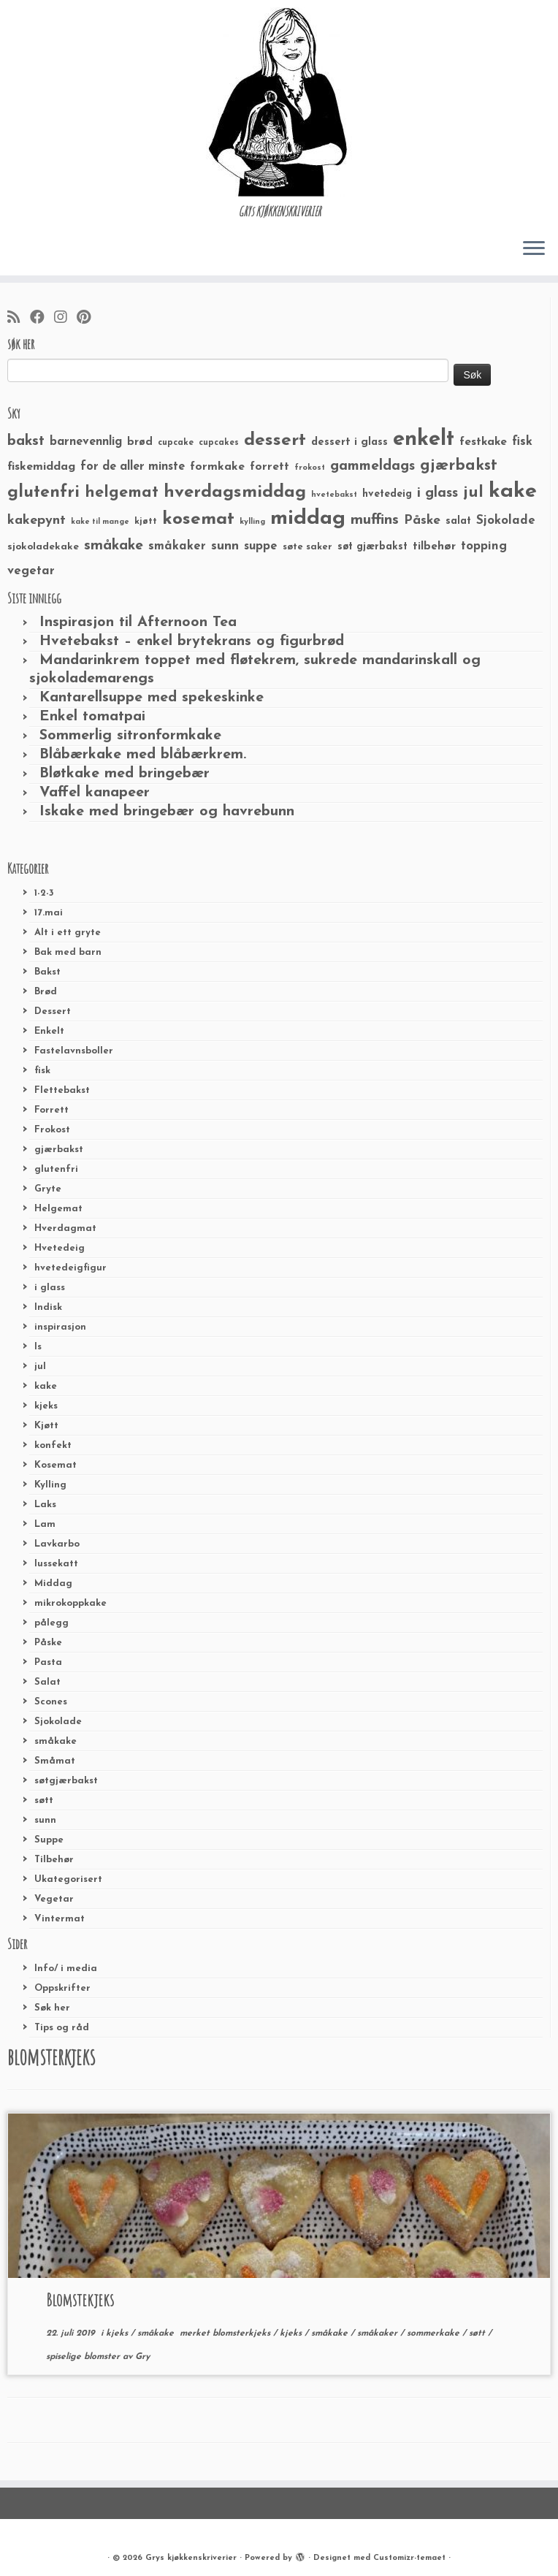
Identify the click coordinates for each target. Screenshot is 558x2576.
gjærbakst (58, 1149)
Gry (142, 2356)
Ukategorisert (68, 1879)
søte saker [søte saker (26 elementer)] (307, 547)
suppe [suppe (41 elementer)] (261, 546)
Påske (48, 1642)
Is (38, 1347)
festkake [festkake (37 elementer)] (483, 442)
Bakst (47, 972)
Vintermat (59, 1919)
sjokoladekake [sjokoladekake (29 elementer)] (43, 547)
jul (40, 1366)
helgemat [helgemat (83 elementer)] (121, 492)
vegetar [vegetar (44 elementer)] (31, 571)
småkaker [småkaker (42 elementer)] (177, 546)
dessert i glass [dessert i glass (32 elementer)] (349, 442)
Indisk (48, 1307)
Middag (53, 1583)
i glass (49, 1287)
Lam (45, 1524)
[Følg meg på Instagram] (65, 318)
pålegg (51, 1623)
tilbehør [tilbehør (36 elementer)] (434, 546)
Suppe (49, 1840)
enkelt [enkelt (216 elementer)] (423, 439)
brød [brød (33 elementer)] (140, 442)
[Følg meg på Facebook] (42, 318)
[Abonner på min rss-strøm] (18, 318)
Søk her (52, 2008)
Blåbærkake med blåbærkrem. (142, 754)
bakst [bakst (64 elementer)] (26, 441)
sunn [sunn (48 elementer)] (225, 546)
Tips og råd (61, 2027)
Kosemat (55, 1465)
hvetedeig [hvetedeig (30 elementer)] (387, 494)
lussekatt (56, 1564)
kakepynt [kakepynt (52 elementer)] (36, 520)
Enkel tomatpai (92, 716)
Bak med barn (68, 952)
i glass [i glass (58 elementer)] (437, 493)
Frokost (52, 1130)
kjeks (46, 1406)
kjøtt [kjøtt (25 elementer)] (145, 521)
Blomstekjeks (80, 2300)
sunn (45, 1820)
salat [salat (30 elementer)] (458, 521)
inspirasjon (60, 1327)
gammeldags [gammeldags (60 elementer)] (372, 466)
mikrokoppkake (70, 1603)
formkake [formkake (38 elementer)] (217, 467)
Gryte (47, 1189)
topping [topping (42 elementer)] (484, 546)
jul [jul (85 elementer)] (473, 492)
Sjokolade (58, 1721)
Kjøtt (46, 1425)
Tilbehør (54, 1859)
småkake (55, 1741)
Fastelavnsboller (73, 1051)
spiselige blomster (84, 2356)
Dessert (52, 1011)
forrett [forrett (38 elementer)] (269, 467)
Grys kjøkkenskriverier (191, 2558)
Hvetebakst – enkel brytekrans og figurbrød (191, 641)
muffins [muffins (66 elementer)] (375, 520)
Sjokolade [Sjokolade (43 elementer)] (505, 520)
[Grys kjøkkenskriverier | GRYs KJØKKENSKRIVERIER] (279, 102)
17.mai (48, 913)
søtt (43, 1800)
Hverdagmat (65, 1228)
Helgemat (58, 1208)
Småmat (54, 1761)
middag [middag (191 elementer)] (307, 518)
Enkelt (49, 1031)
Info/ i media (65, 1968)
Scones (50, 1702)
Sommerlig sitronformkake (130, 735)
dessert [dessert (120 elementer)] (275, 440)
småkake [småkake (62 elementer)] (113, 545)
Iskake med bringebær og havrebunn (166, 811)
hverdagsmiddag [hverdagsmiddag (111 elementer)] (235, 492)
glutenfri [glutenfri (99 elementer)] (43, 492)
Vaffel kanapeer (94, 792)
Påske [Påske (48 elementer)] (422, 520)
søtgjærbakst (66, 1781)
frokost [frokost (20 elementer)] (309, 468)
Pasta (48, 1662)
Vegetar (54, 1899)
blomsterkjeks (243, 2333)
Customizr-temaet (409, 2558)
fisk (42, 1070)
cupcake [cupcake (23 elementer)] (176, 442)
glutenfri (56, 1169)
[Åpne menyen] (534, 249)
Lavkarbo (57, 1544)
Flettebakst (62, 1090)
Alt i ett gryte (67, 932)
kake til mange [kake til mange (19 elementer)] (100, 522)
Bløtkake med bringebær (124, 773)
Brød (45, 992)
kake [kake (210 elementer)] (513, 491)
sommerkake (434, 2333)
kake (45, 1386)
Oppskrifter (62, 1988)
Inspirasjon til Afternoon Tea (138, 622)
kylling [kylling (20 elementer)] (252, 522)
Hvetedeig (59, 1248)
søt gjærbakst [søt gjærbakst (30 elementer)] (372, 546)
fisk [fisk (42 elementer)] (522, 442)
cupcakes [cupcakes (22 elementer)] (219, 442)
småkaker (378, 2333)
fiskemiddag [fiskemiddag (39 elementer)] (41, 467)
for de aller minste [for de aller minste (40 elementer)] (132, 467)
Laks (45, 1504)
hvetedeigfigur (70, 1268)
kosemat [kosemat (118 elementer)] (198, 519)
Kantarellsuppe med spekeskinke (151, 697)
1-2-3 (44, 893)
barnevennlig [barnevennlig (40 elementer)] (86, 442)
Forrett (51, 1110)
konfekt (53, 1445)
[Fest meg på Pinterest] (88, 318)
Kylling (50, 1485)
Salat (47, 1682)
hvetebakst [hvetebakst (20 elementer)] (334, 495)
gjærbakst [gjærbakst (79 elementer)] (458, 465)
